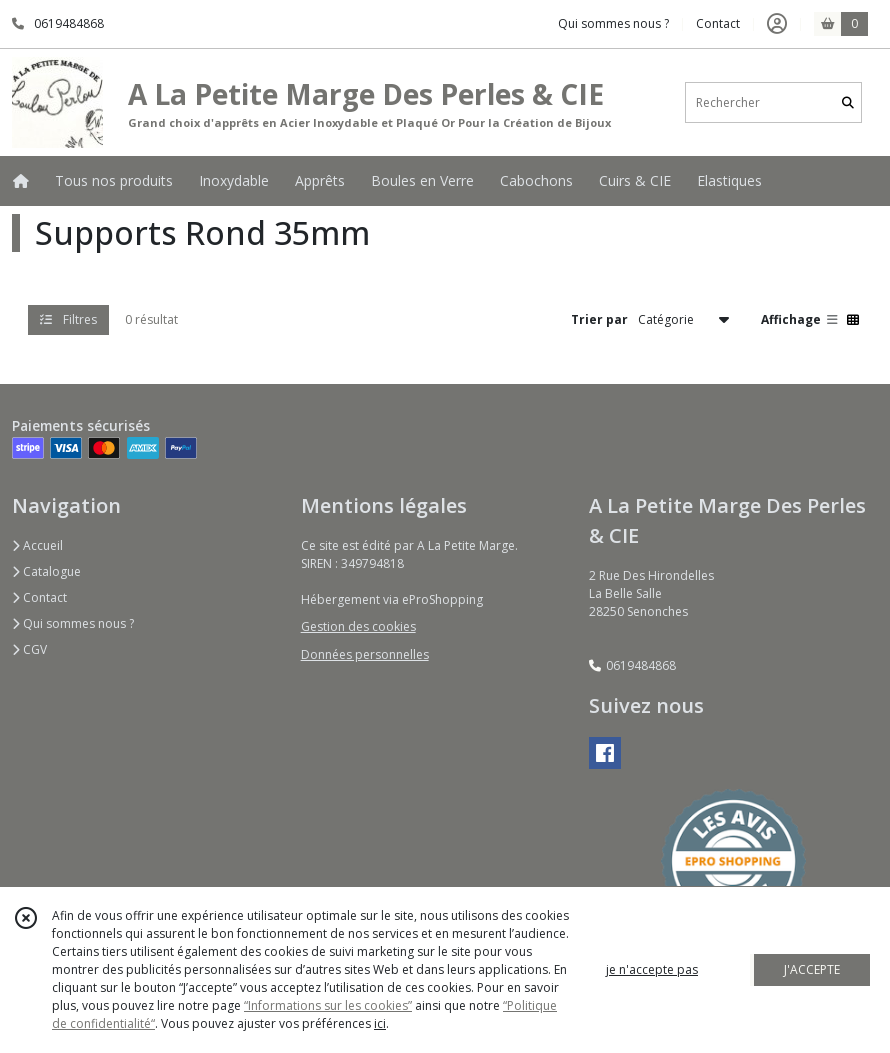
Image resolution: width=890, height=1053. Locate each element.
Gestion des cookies (358, 626)
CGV (29, 649)
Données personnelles (365, 654)
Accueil (37, 545)
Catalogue (46, 571)
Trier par (599, 319)
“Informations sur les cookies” (328, 1005)
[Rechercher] (848, 102)
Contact (718, 23)
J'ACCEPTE (812, 969)
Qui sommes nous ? (73, 623)
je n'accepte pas (652, 969)
